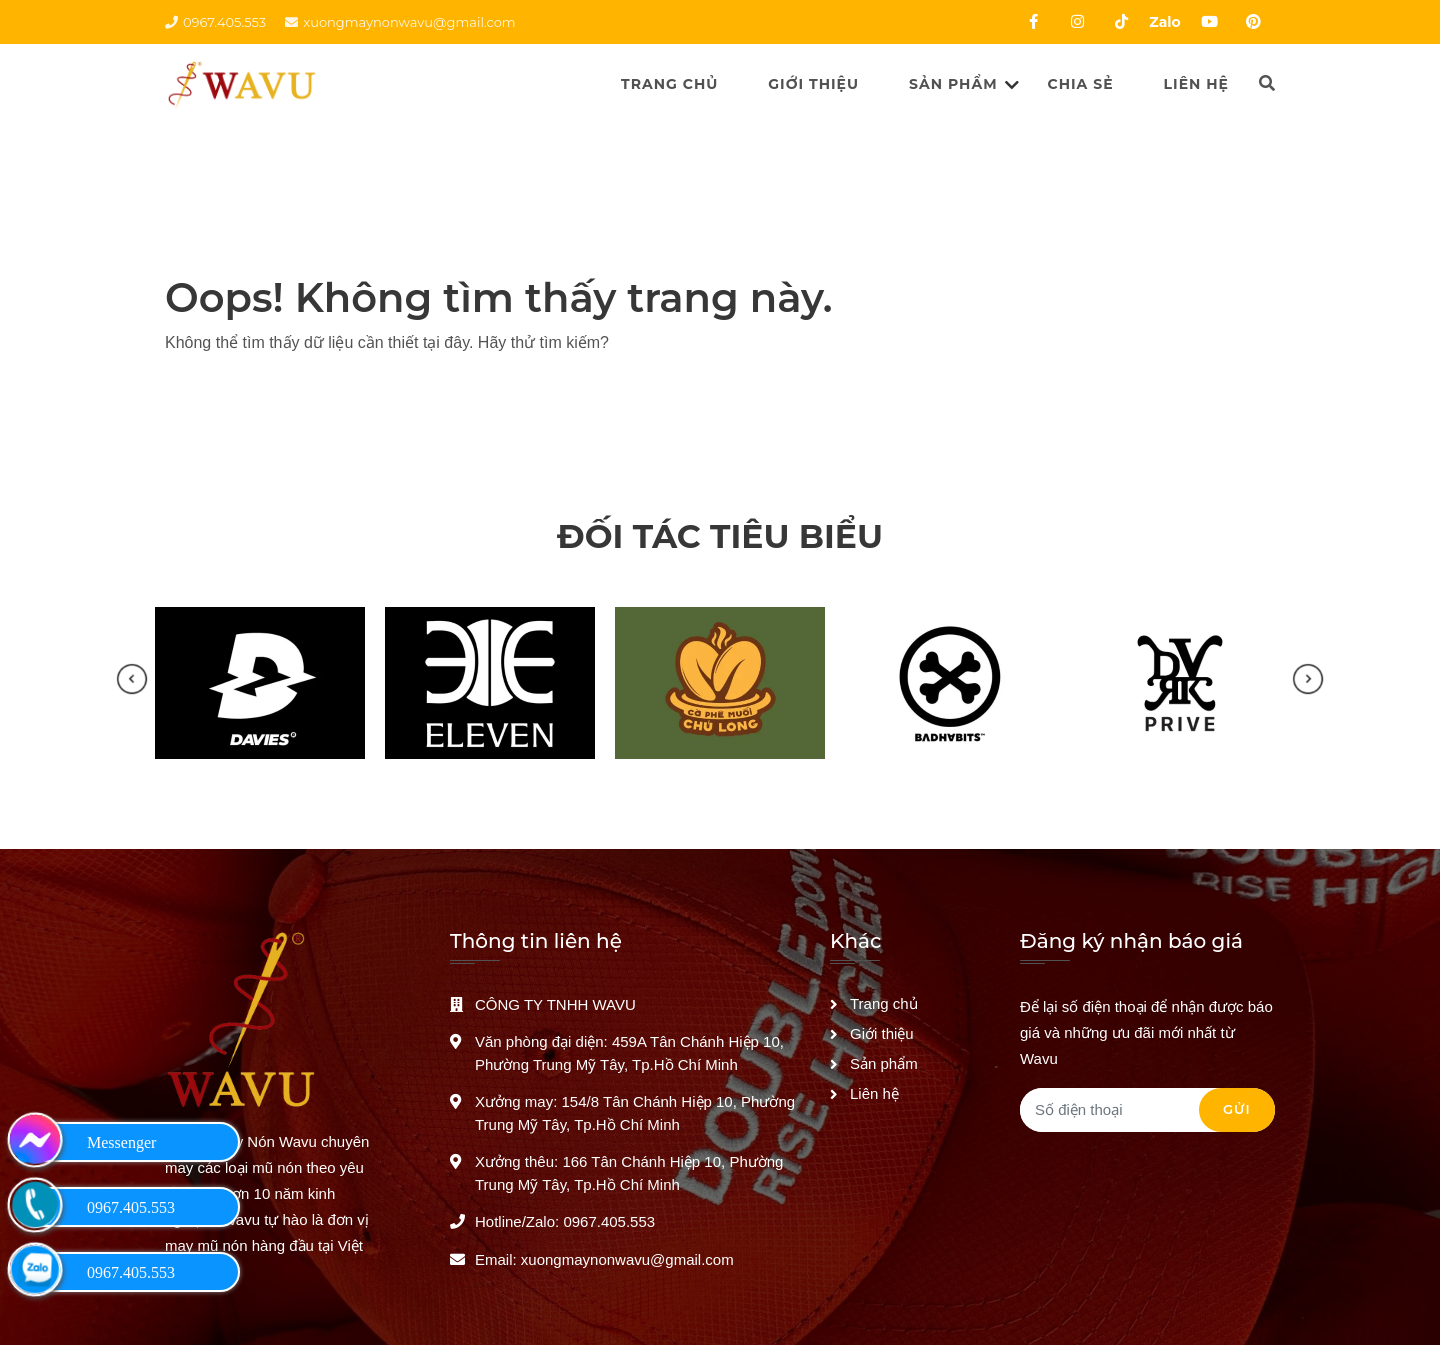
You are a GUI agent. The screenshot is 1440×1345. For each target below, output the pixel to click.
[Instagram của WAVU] (1077, 22)
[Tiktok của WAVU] (1121, 22)
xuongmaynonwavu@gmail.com (400, 22)
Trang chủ (669, 84)
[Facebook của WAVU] (1033, 22)
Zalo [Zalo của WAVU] (1164, 22)
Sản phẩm (953, 84)
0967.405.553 (215, 22)
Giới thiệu (813, 84)
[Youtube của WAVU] (1209, 22)
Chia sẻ (1081, 84)
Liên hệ (1196, 84)
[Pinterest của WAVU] (1253, 22)
